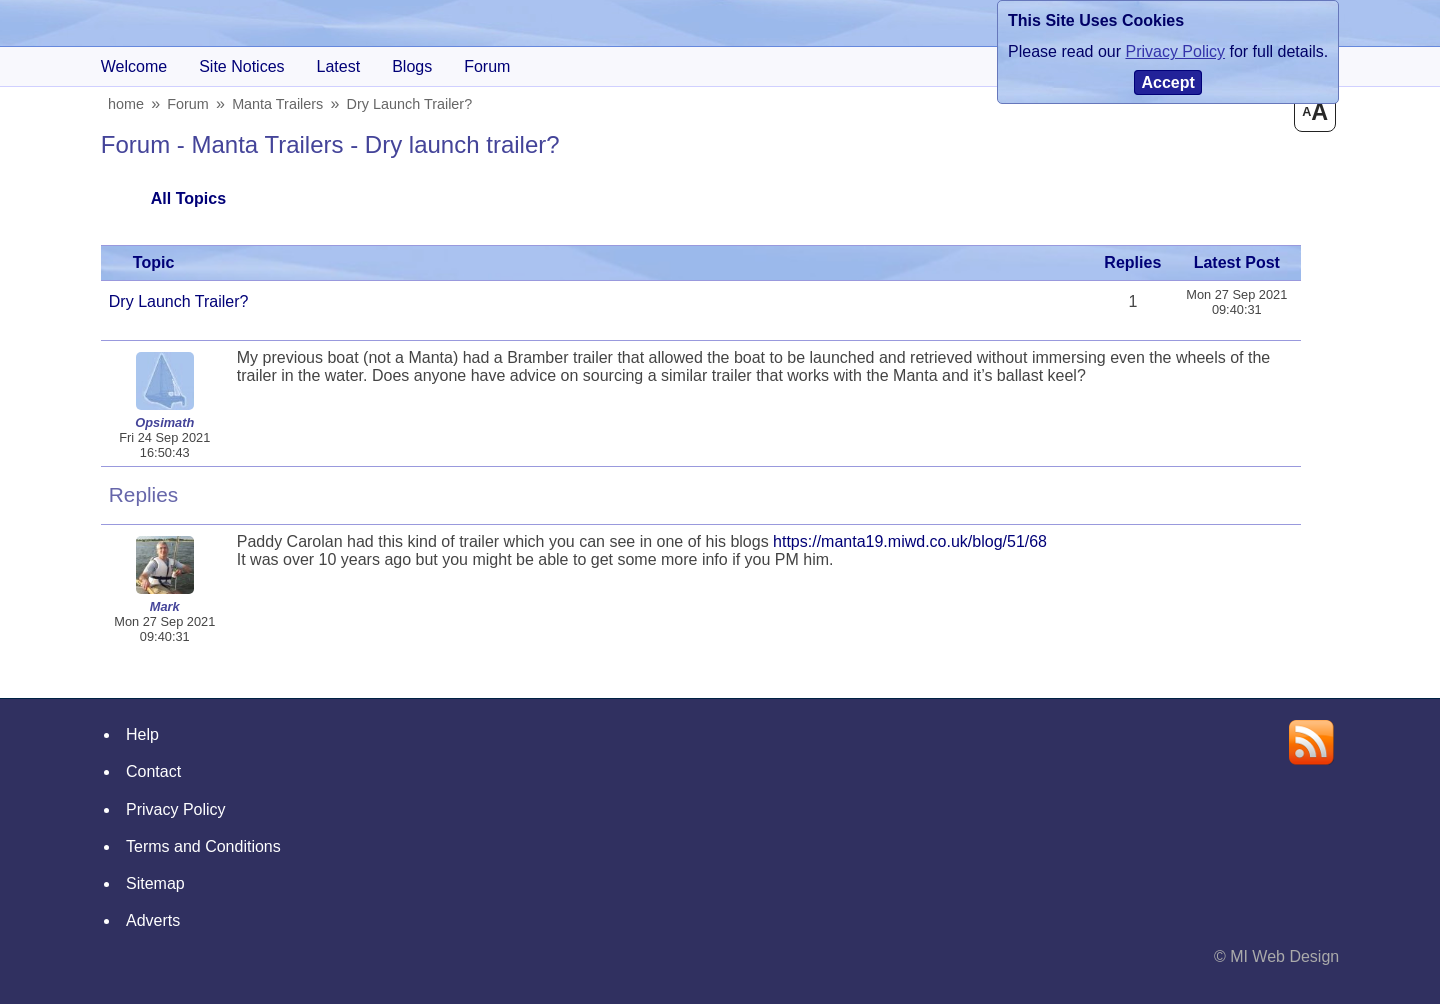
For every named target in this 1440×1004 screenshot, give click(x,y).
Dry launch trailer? (412, 104)
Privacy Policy (176, 809)
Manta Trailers (280, 104)
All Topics (188, 198)
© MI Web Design (1276, 956)
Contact (153, 771)
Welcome (134, 66)
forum (487, 66)
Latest (339, 66)
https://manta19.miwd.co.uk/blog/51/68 (910, 541)
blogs (412, 66)
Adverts (153, 920)
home (127, 104)
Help (142, 734)
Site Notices (241, 66)
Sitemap (155, 883)
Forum (191, 104)
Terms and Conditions (203, 846)
